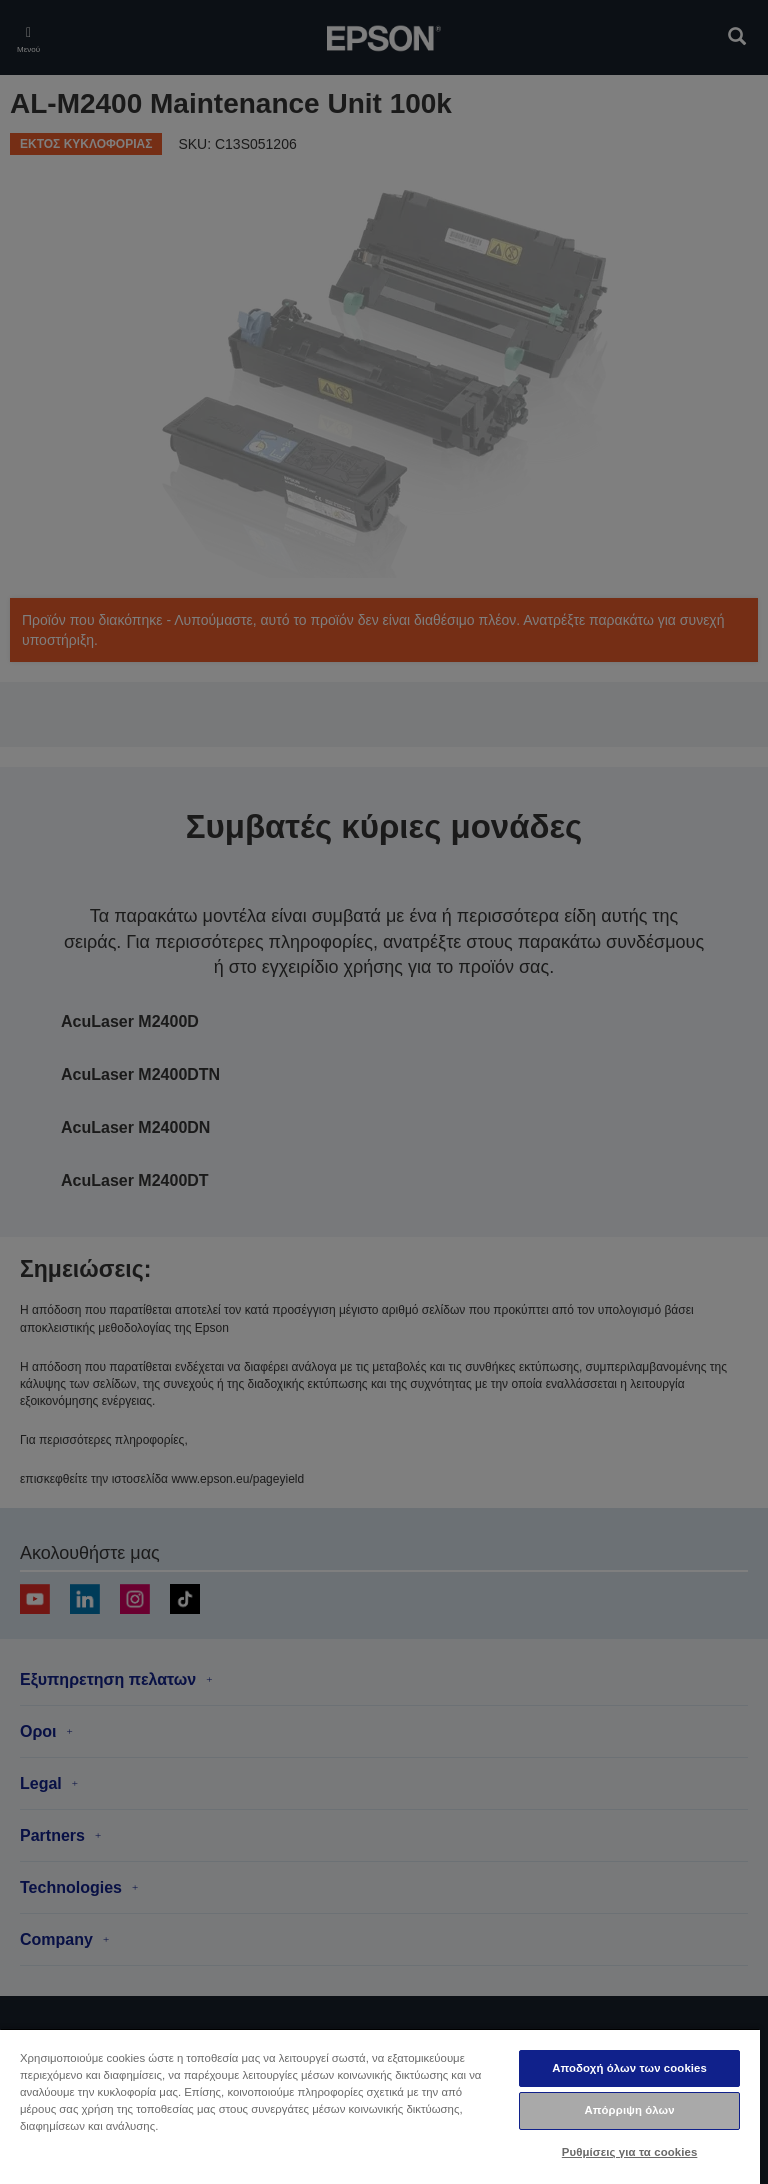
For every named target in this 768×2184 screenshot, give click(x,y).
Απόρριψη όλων (629, 2110)
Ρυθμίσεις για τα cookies (630, 2152)
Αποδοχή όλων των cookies (629, 2068)
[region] (380, 2106)
